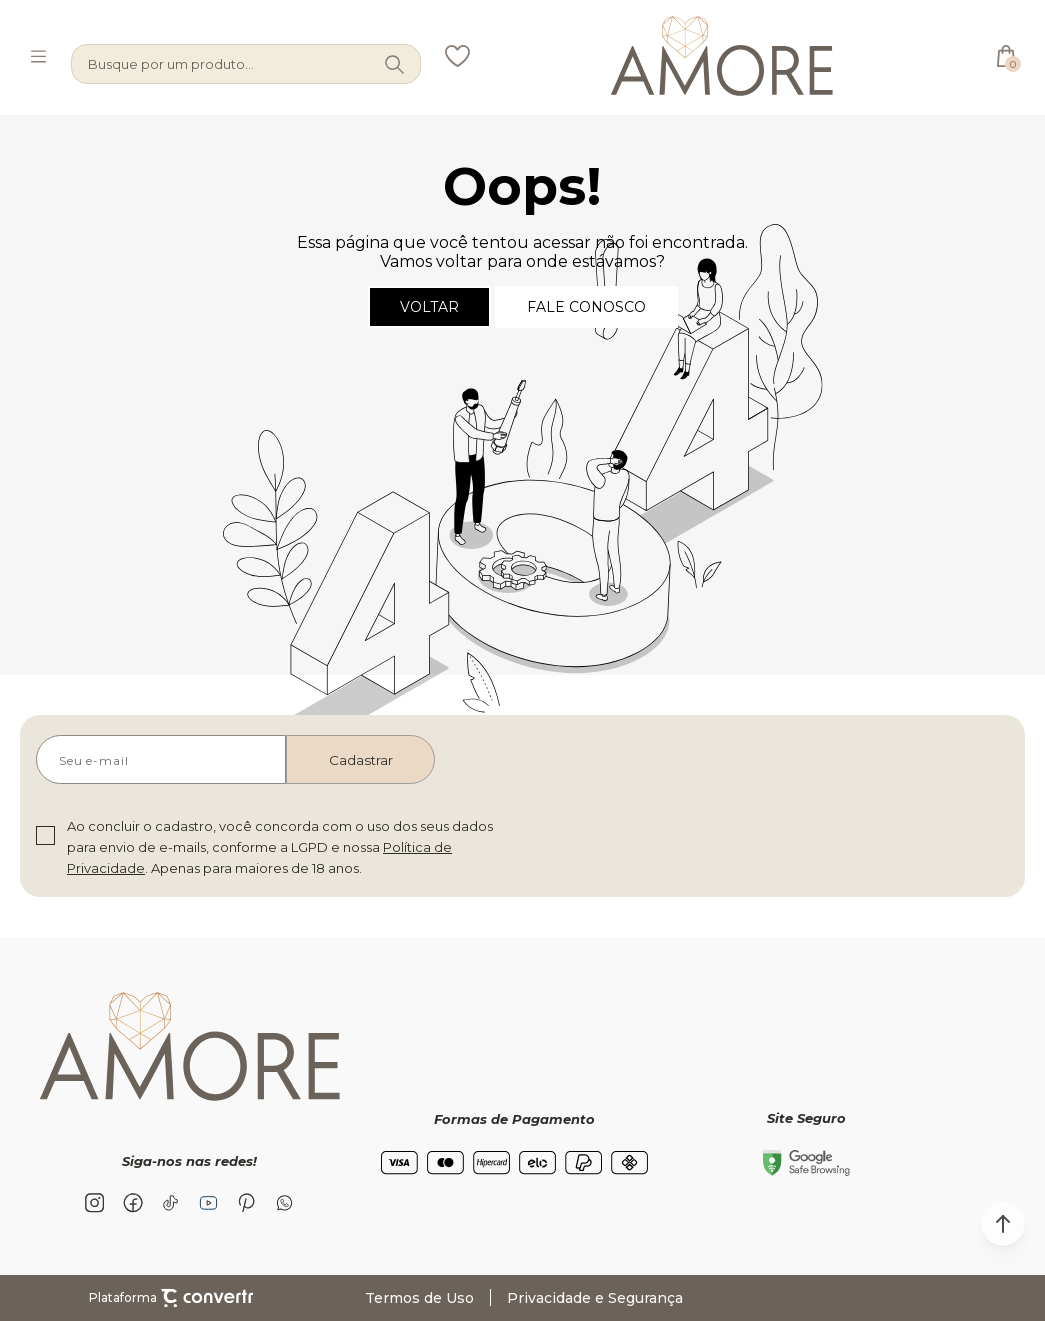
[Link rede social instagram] (95, 1203)
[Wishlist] (457, 56)
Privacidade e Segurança (595, 1298)
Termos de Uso (419, 1298)
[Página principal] (722, 56)
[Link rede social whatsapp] (285, 1203)
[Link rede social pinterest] (247, 1203)
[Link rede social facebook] (133, 1203)
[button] (1003, 1224)
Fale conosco (586, 307)
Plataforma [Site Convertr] (171, 1298)
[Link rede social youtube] (209, 1203)
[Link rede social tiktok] (171, 1203)
